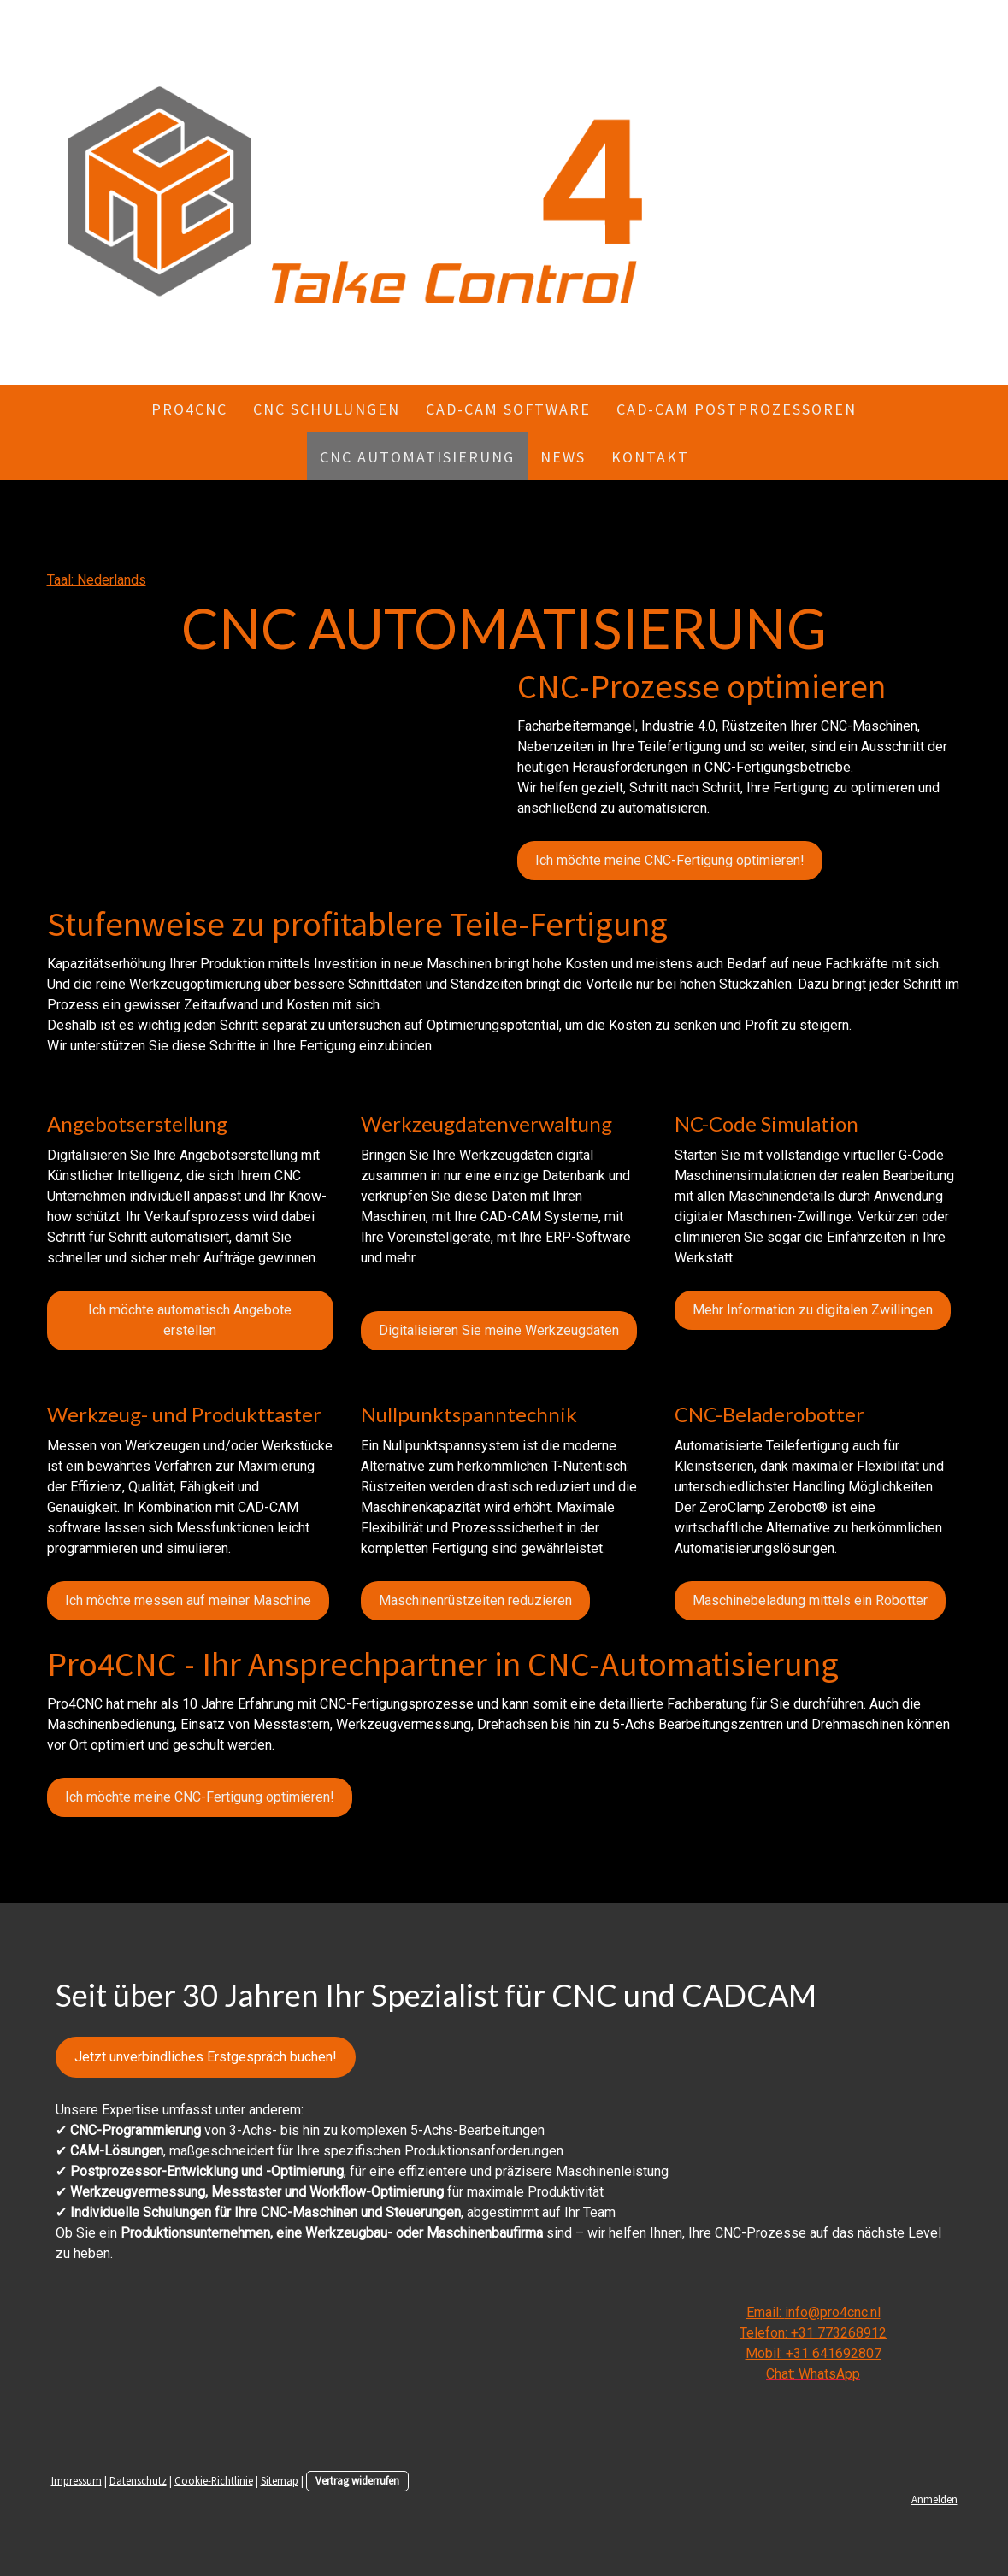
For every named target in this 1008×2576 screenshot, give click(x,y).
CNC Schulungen (326, 409)
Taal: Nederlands (96, 580)
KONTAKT (650, 457)
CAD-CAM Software (508, 409)
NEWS (563, 457)
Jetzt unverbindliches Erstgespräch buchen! (205, 2057)
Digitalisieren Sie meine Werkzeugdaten (499, 1330)
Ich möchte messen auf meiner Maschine (188, 1600)
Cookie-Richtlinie (213, 2480)
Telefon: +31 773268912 (813, 2333)
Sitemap (279, 2480)
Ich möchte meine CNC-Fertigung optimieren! (670, 860)
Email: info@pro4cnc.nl (813, 2312)
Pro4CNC (189, 409)
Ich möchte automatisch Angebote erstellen (190, 1320)
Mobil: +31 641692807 (813, 2353)
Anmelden (934, 2499)
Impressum (76, 2480)
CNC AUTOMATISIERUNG (417, 457)
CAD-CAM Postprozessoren (736, 409)
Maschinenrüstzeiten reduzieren (475, 1600)
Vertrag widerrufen (357, 2480)
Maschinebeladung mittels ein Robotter (810, 1600)
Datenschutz (138, 2480)
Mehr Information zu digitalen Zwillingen (813, 1310)
